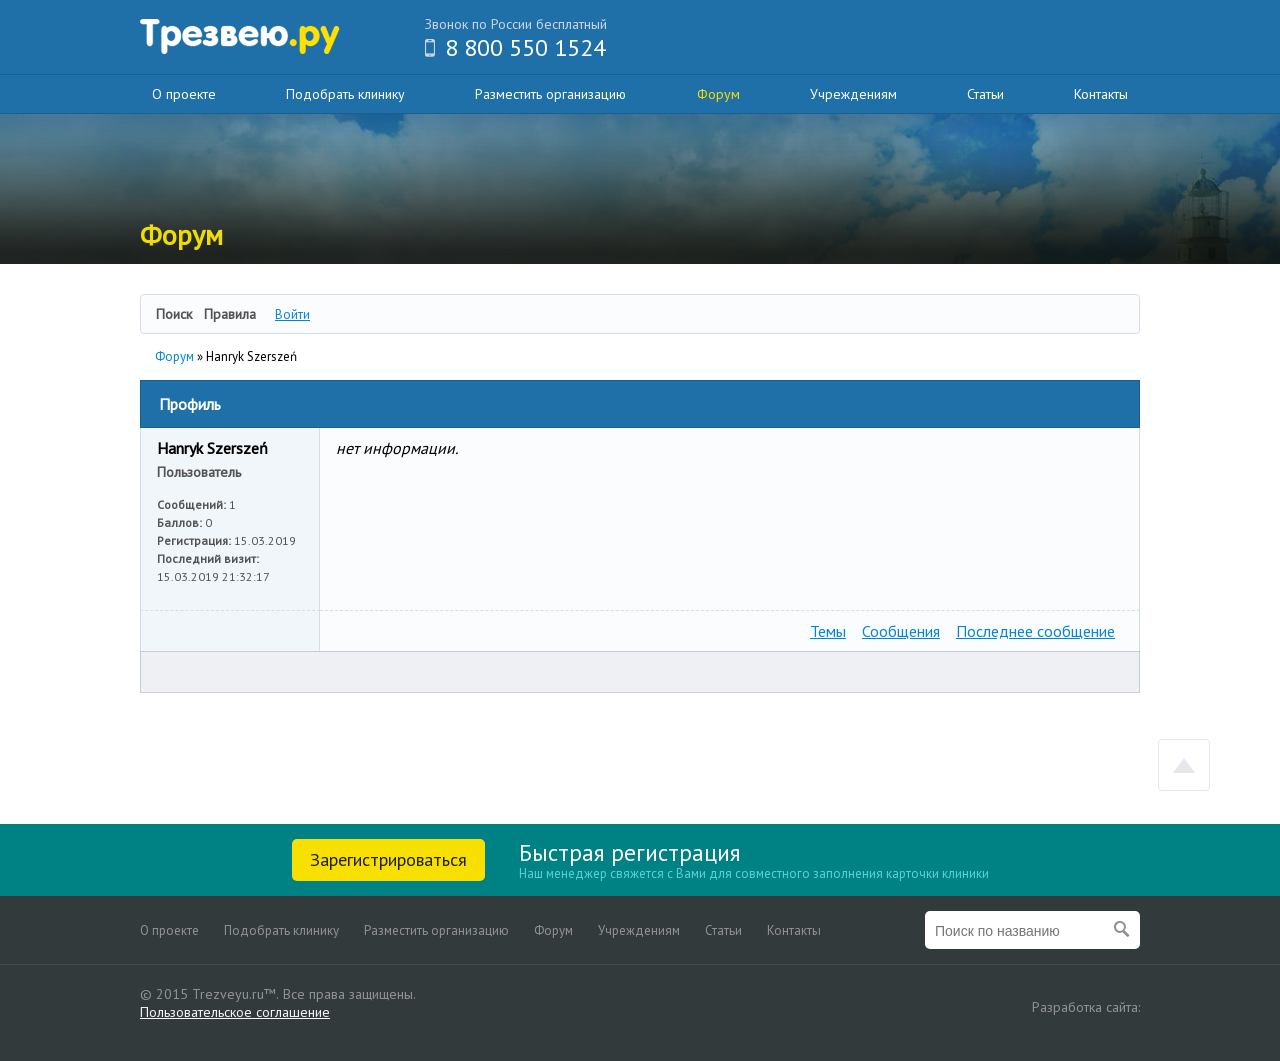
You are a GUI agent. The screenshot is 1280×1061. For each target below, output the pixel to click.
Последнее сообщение (1035, 631)
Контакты (1101, 94)
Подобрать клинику (345, 94)
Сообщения (901, 631)
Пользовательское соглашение (235, 1012)
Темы (828, 631)
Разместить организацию (550, 94)
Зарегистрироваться (388, 859)
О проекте (184, 94)
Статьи (985, 94)
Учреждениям (853, 94)
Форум (718, 94)
